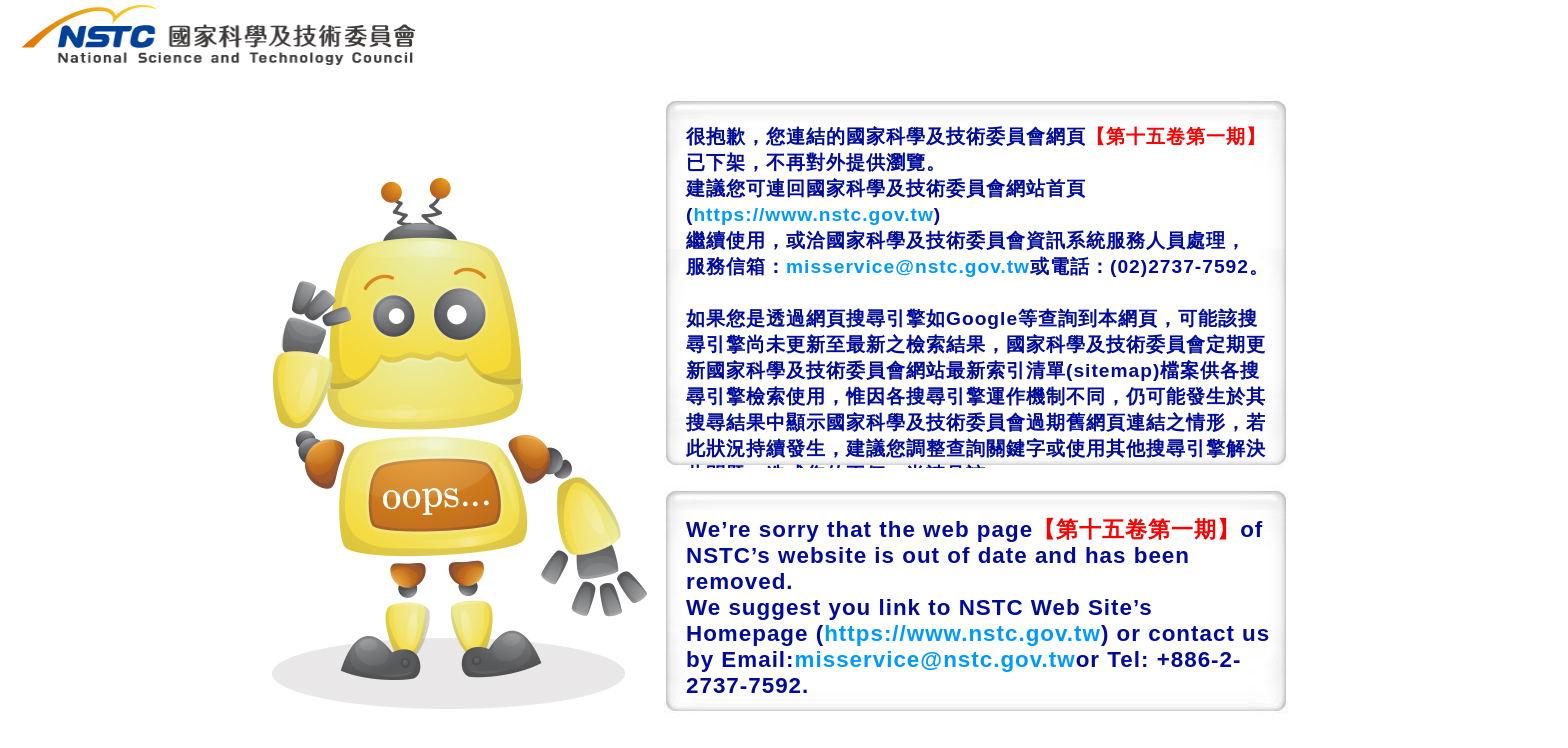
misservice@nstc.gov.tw (908, 266)
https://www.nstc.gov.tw (813, 214)
